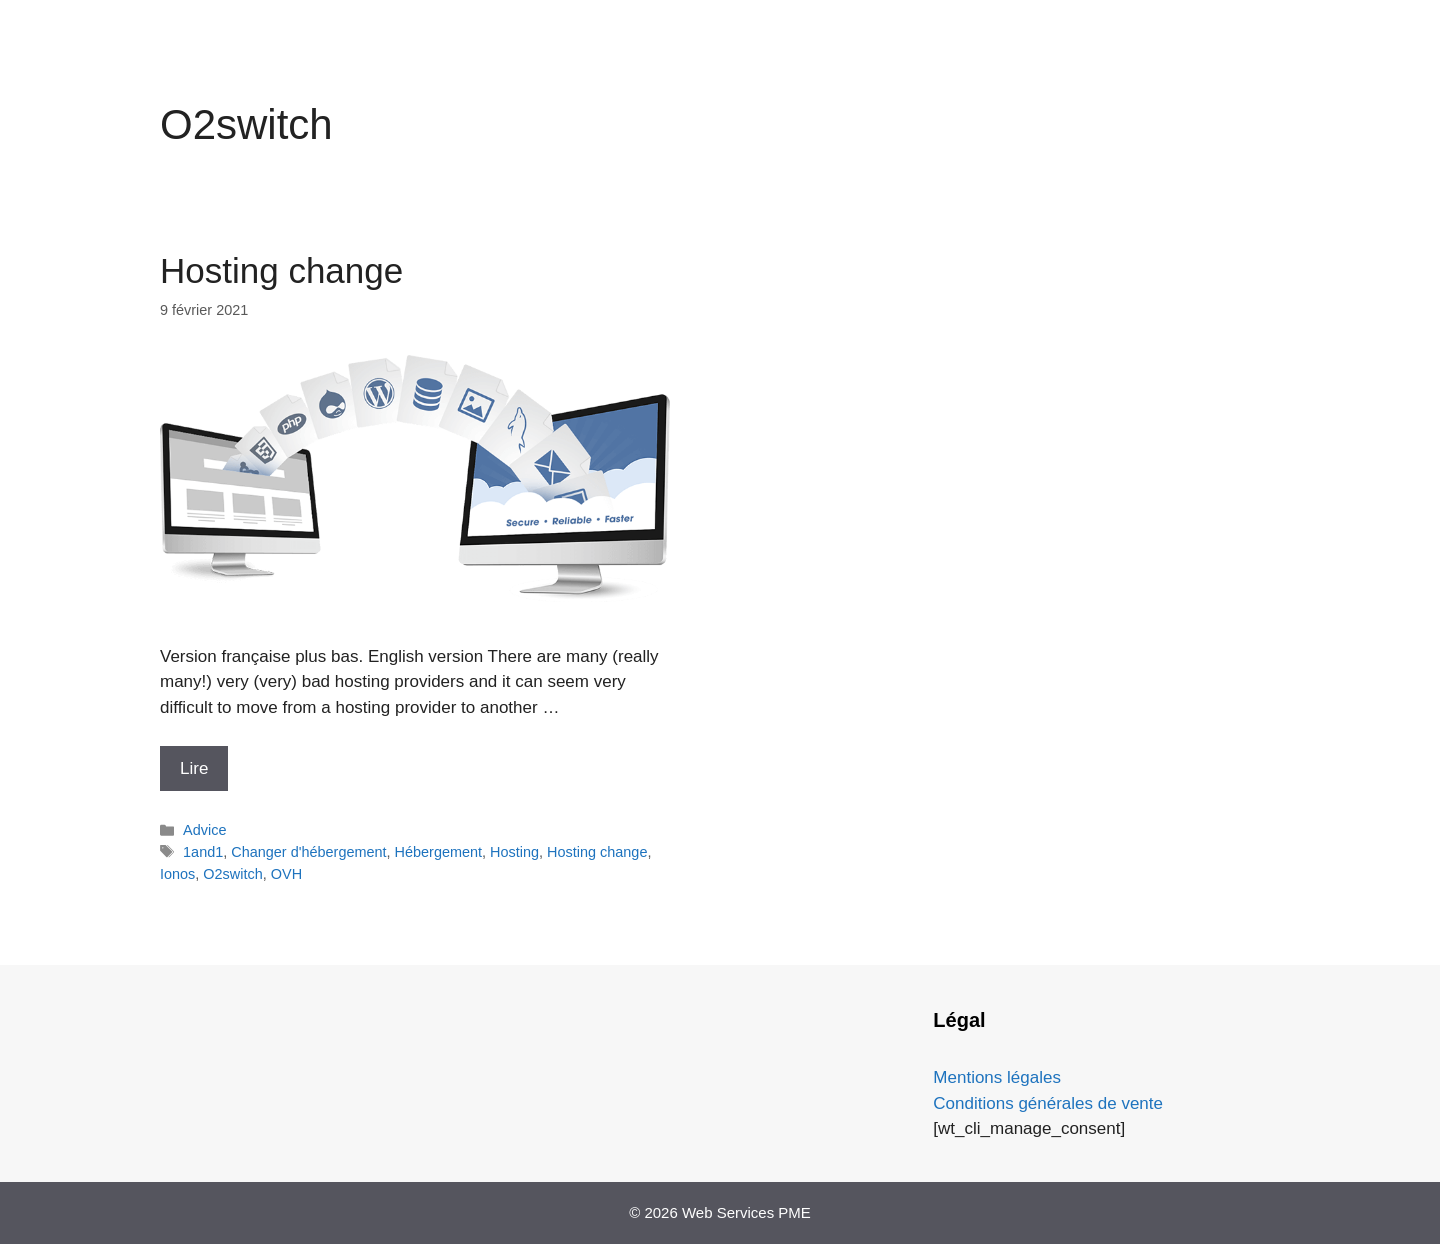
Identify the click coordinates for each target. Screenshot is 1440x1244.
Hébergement (438, 852)
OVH (286, 874)
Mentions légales (997, 1077)
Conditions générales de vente (1048, 1103)
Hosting (514, 852)
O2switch (232, 874)
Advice (204, 830)
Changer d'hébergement (308, 852)
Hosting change (281, 270)
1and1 (203, 852)
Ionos (177, 874)
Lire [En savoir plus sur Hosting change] (194, 768)
